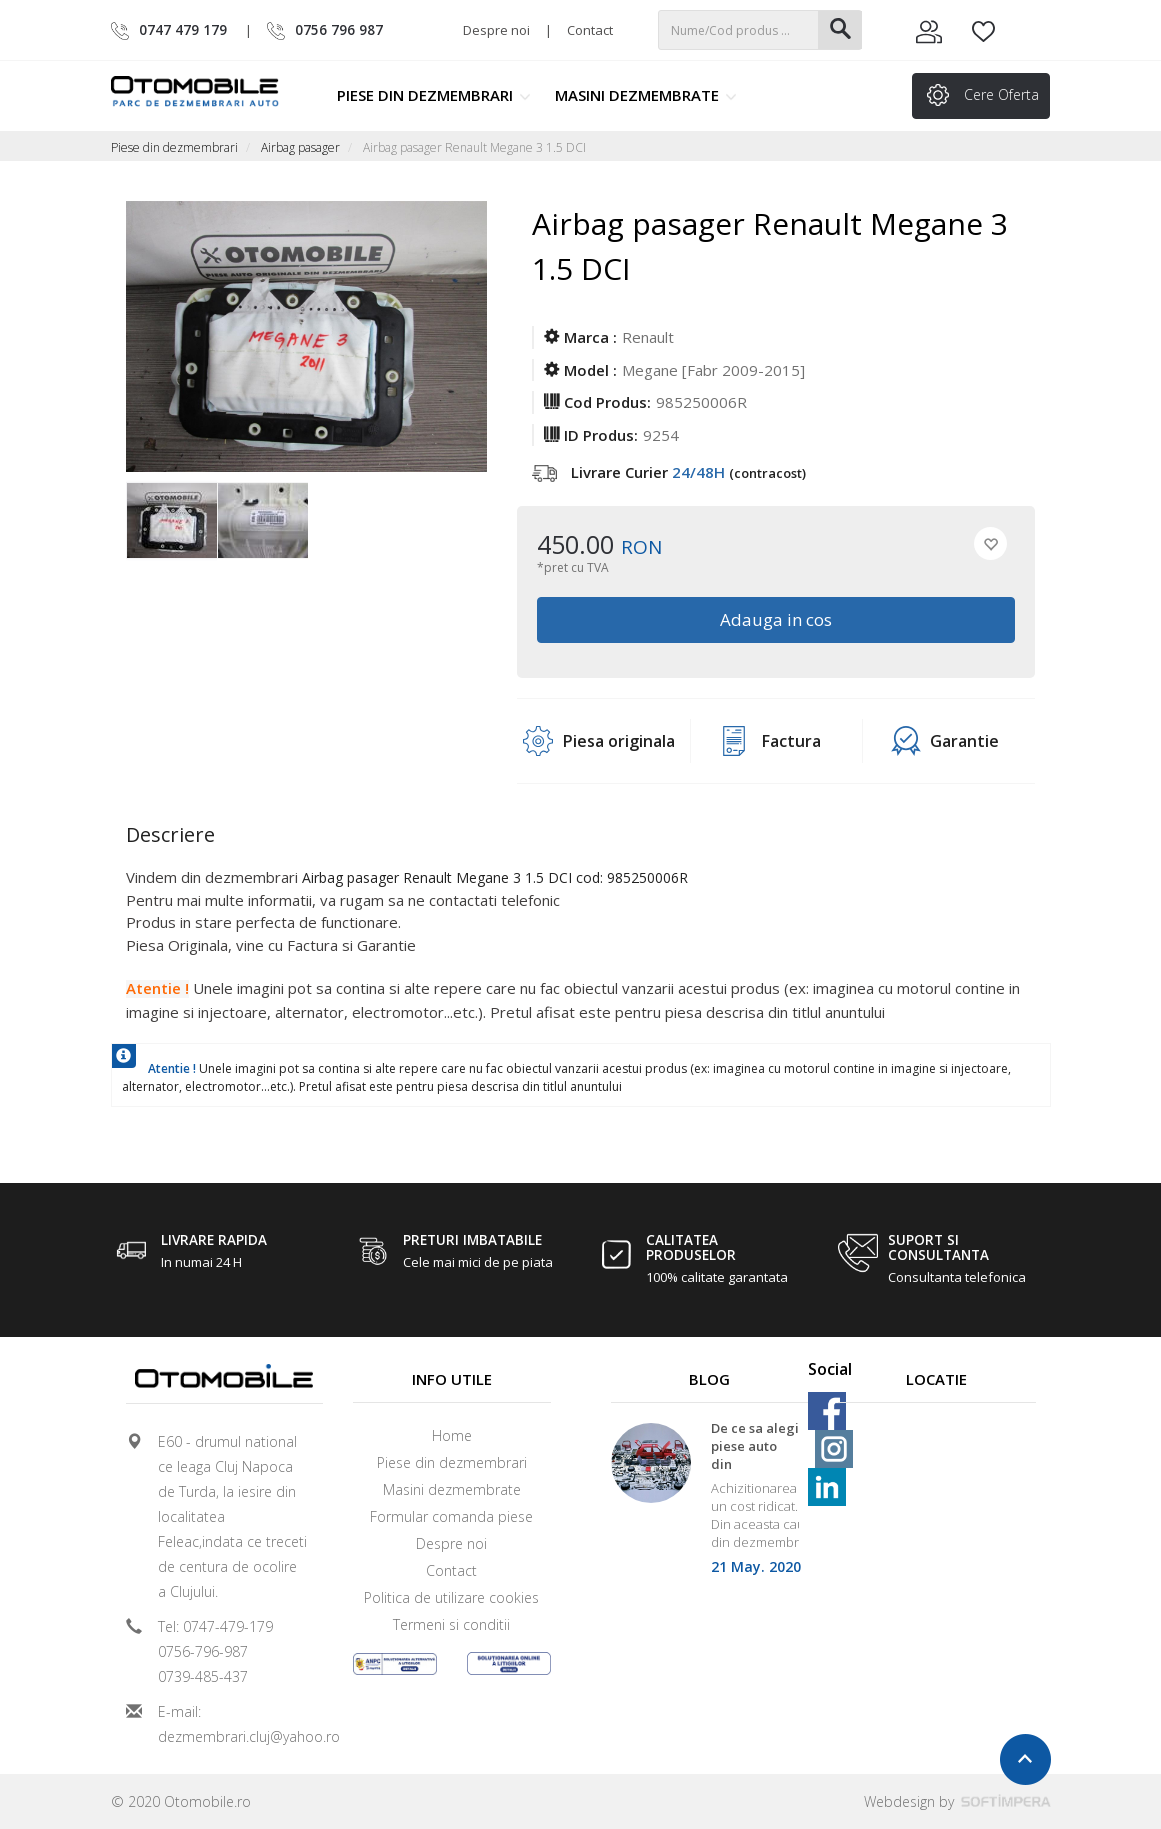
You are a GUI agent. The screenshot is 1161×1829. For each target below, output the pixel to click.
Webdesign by (957, 1801)
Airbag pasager (300, 147)
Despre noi (496, 30)
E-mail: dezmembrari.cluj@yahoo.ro (233, 1724)
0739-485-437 (203, 1676)
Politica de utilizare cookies (451, 1597)
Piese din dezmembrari (434, 95)
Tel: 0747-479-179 (215, 1626)
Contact (590, 30)
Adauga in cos (776, 619)
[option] (171, 522)
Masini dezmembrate (646, 95)
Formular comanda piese (451, 1516)
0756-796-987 (203, 1651)
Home (452, 1435)
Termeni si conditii (451, 1624)
